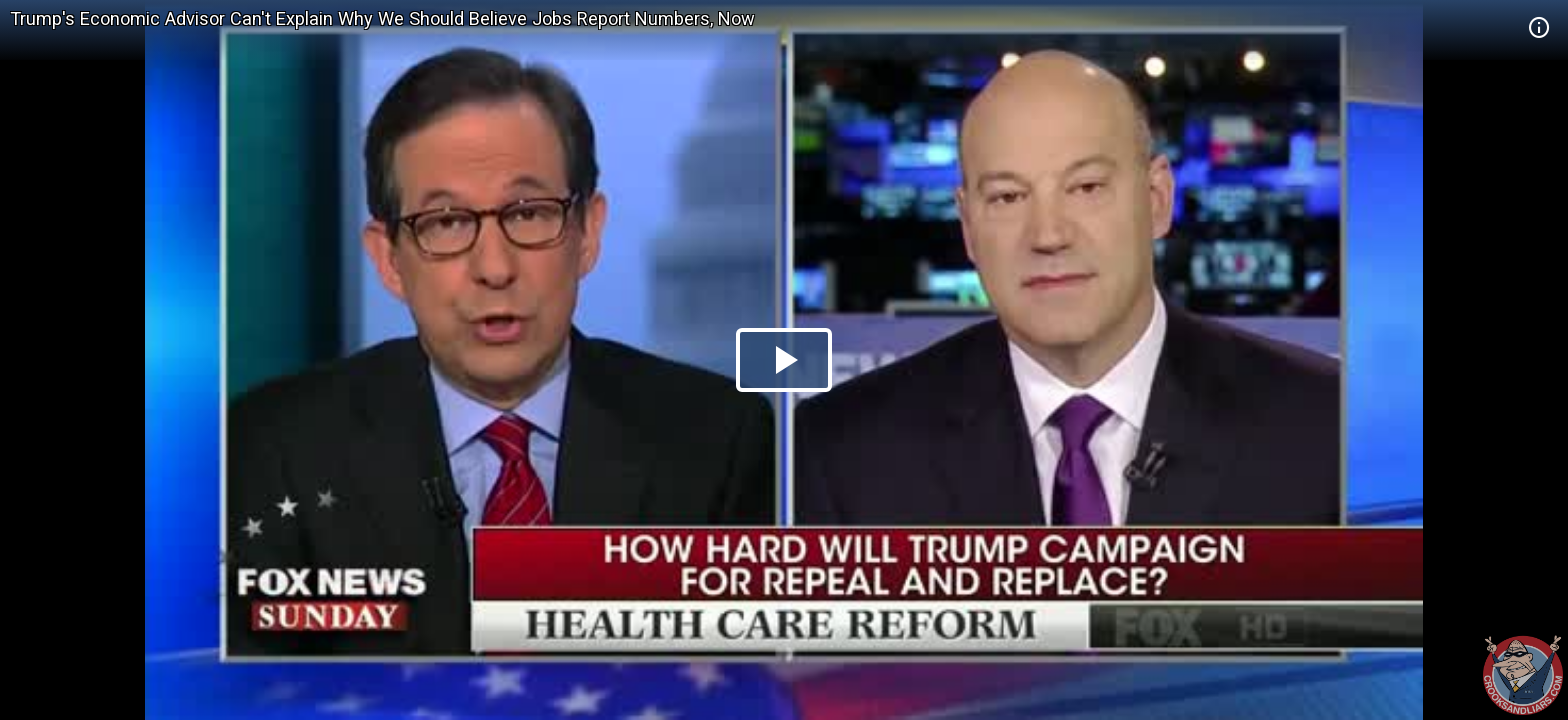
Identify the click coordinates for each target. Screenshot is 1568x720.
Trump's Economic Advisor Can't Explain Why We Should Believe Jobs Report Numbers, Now (382, 18)
